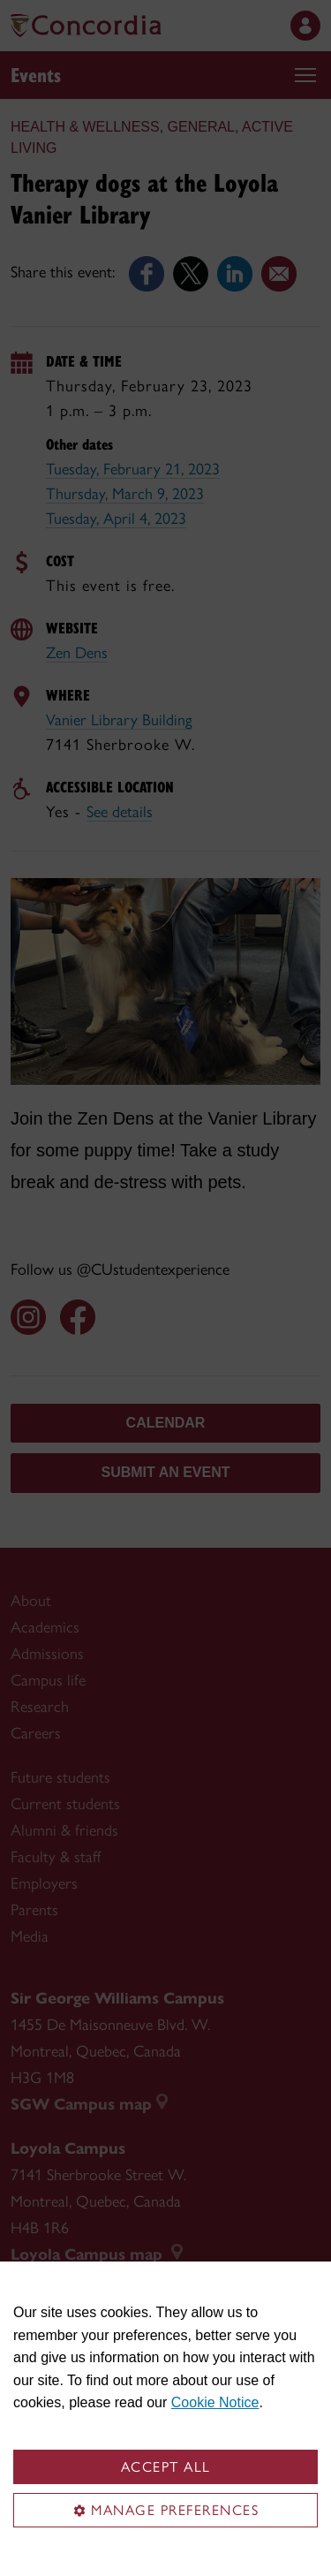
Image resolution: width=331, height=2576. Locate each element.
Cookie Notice (215, 2402)
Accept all (166, 2467)
